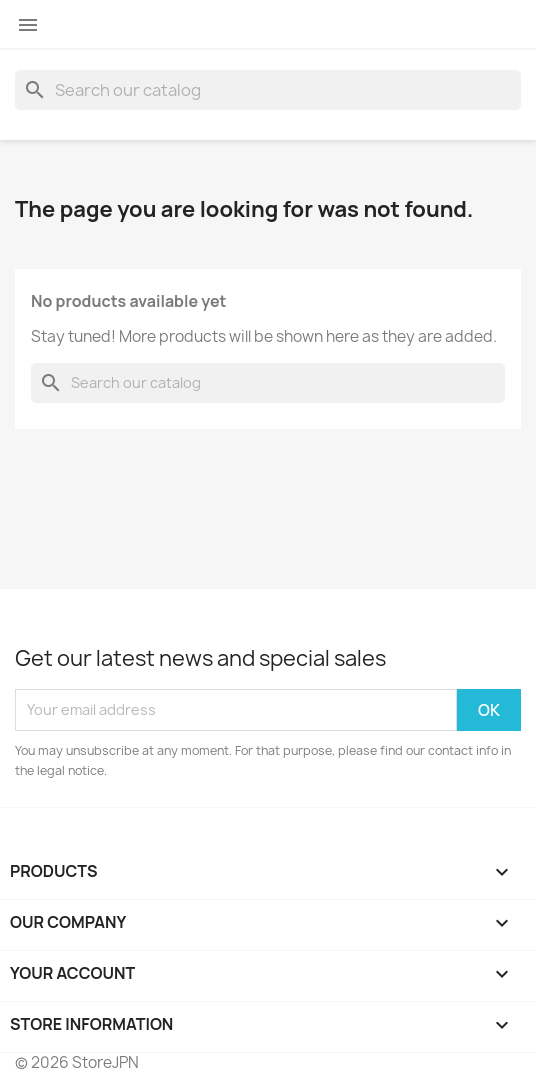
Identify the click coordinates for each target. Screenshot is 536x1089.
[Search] (268, 90)
